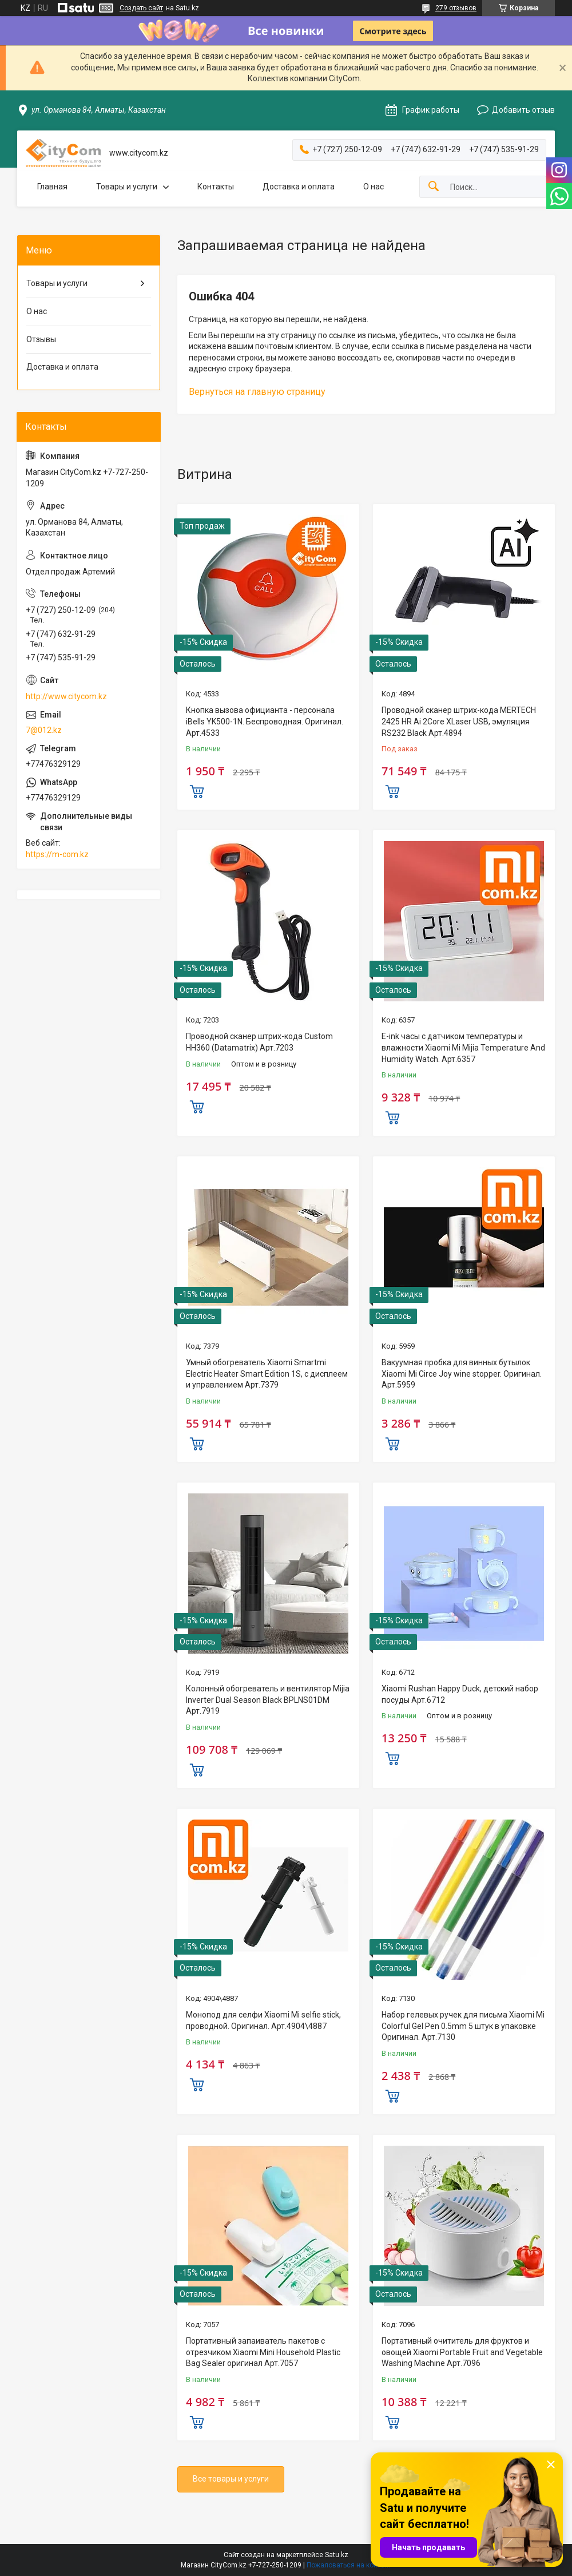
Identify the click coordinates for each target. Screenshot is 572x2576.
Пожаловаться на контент (349, 2565)
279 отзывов (455, 8)
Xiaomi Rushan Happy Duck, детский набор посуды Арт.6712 (460, 1694)
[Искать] (434, 187)
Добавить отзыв (523, 109)
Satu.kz (336, 2555)
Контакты (215, 186)
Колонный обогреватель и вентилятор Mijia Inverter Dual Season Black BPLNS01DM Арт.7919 (267, 1699)
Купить (197, 790)
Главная (52, 186)
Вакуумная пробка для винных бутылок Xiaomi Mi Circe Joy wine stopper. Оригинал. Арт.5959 (462, 1373)
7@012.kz (44, 730)
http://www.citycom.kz (66, 696)
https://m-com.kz (57, 854)
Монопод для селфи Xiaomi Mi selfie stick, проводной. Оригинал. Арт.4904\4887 (263, 2020)
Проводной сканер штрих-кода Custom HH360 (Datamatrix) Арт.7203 (259, 1042)
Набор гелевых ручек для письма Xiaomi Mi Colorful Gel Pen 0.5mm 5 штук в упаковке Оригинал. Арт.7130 (463, 2026)
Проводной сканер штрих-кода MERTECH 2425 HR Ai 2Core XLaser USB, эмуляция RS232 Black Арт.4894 (459, 721)
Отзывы (41, 339)
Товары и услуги (126, 186)
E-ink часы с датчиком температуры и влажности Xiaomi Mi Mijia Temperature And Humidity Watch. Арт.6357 (463, 1047)
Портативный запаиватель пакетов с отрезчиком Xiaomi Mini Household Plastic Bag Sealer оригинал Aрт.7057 (263, 2352)
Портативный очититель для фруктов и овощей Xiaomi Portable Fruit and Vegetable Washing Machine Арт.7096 (462, 2352)
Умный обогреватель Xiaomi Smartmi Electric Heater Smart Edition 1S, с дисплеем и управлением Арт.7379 (267, 1373)
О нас (373, 186)
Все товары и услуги (231, 2478)
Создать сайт (141, 8)
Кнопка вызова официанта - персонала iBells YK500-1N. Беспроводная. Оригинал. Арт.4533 (264, 721)
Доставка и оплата (299, 186)
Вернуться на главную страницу (257, 391)
